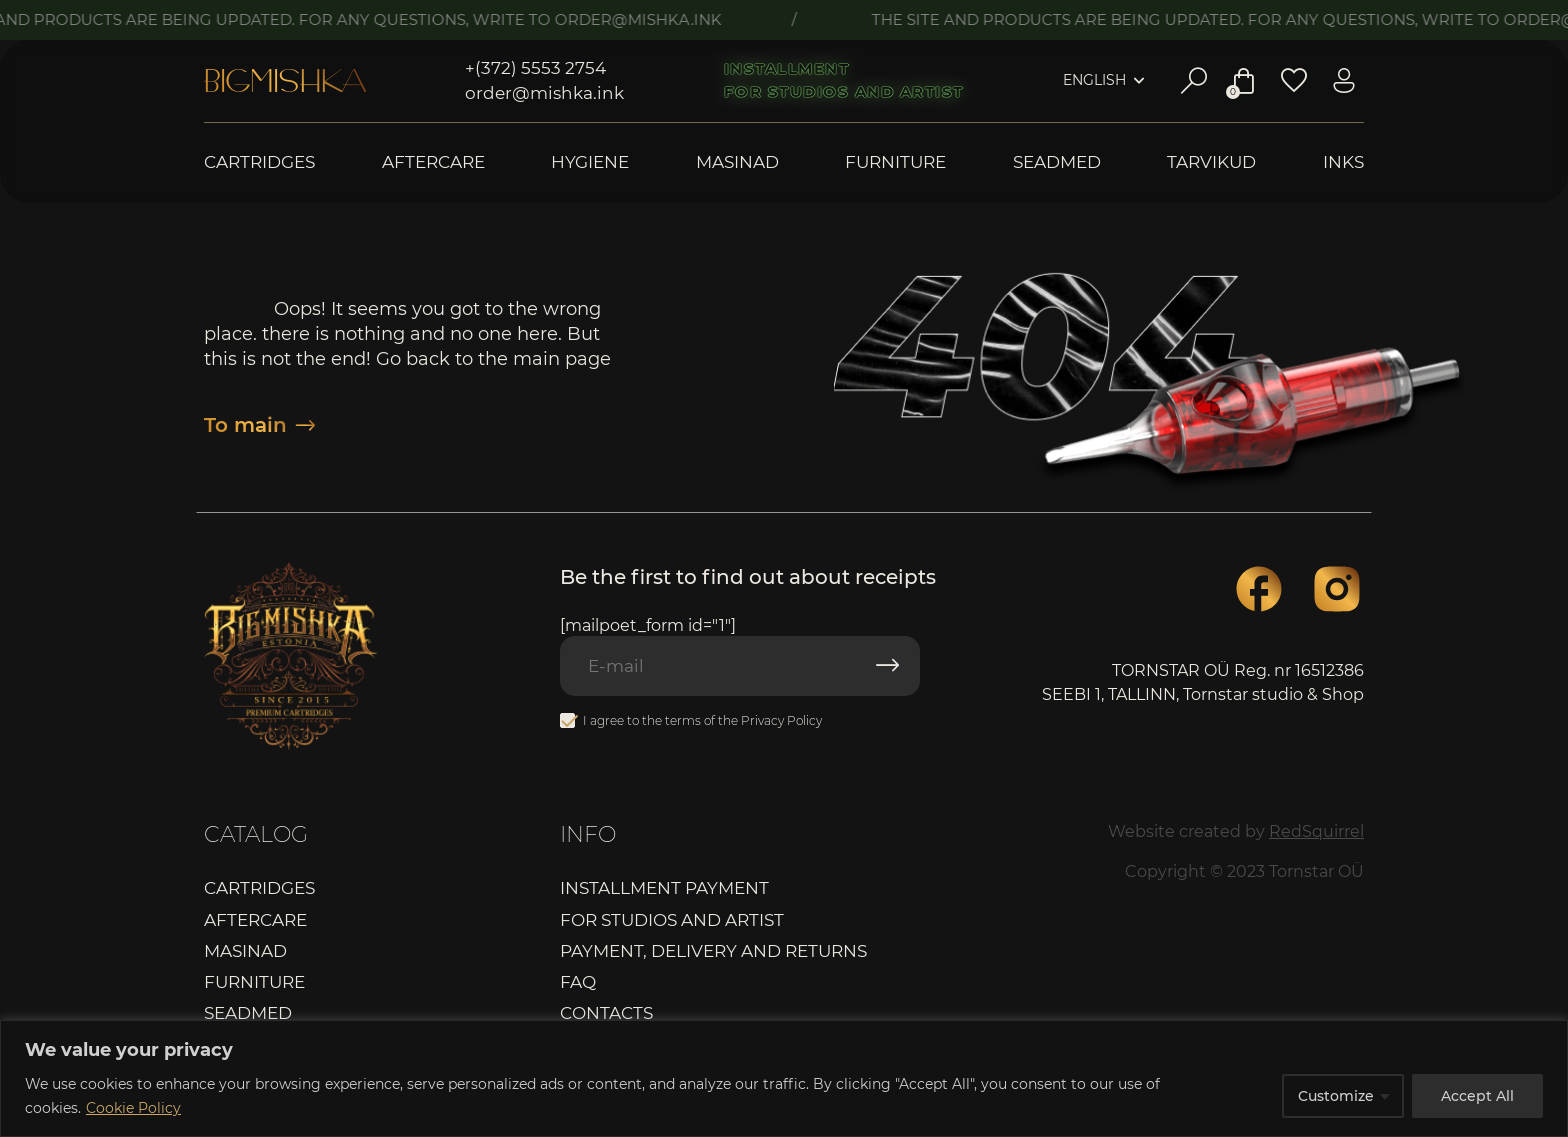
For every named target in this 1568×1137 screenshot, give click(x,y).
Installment (787, 69)
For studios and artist (844, 92)
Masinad (737, 162)
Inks (1343, 162)
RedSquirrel (1316, 831)
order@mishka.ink (544, 93)
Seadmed (1057, 162)
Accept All (1477, 1096)
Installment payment (664, 888)
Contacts (606, 1013)
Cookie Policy (133, 1108)
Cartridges (259, 162)
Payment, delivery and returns (713, 951)
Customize (1336, 1096)
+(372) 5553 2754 (535, 68)
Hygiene (590, 162)
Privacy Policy (781, 720)
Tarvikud (1211, 162)
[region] (784, 1078)
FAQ (578, 982)
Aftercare (433, 162)
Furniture (895, 162)
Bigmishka (285, 81)
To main (259, 425)
